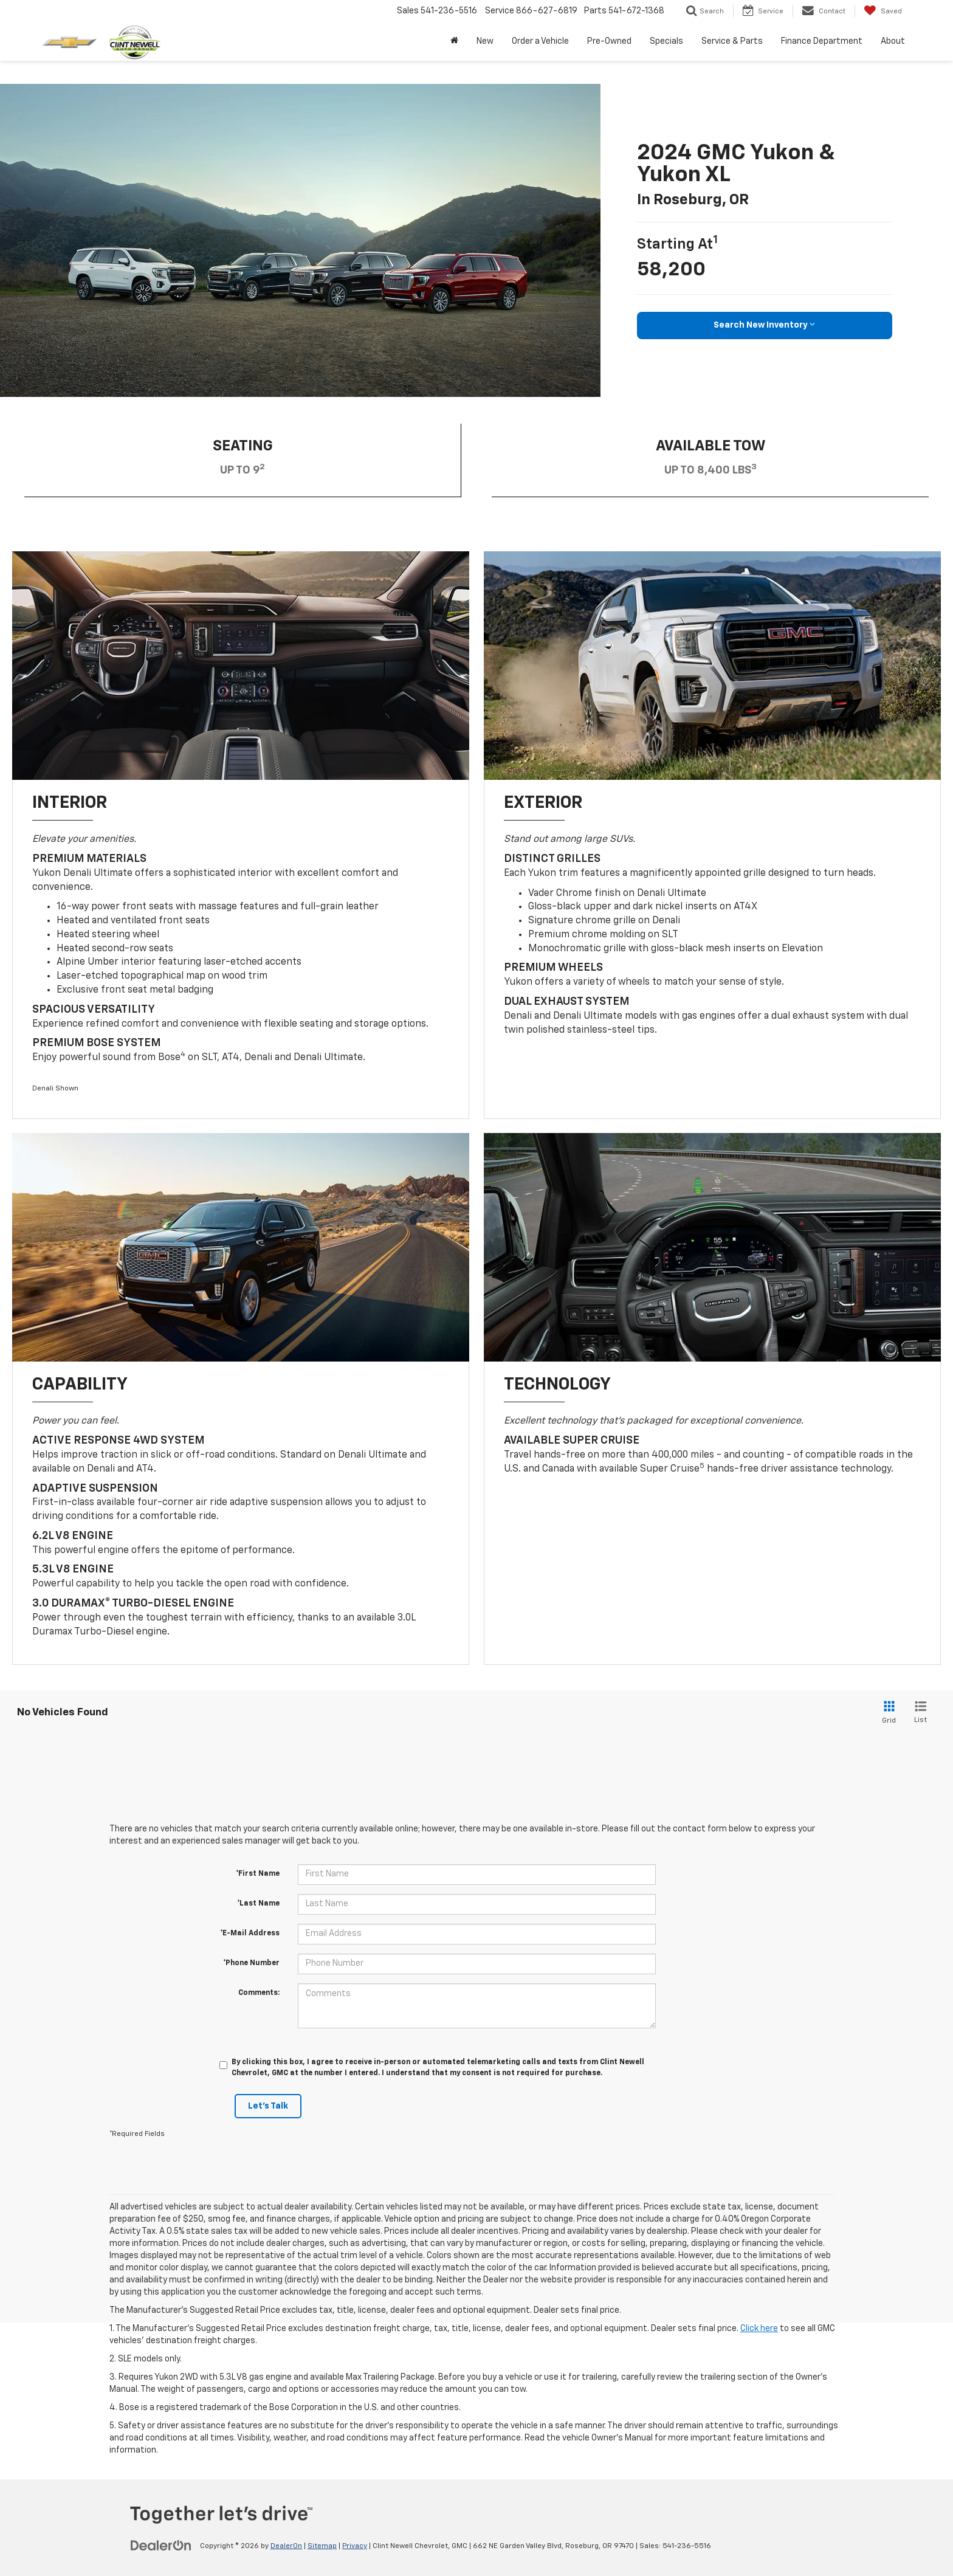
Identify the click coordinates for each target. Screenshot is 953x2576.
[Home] (454, 41)
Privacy (354, 2546)
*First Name (258, 1874)
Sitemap (322, 2546)
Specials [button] (666, 41)
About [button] (893, 41)
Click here (759, 2328)
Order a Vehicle (540, 41)
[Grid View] (887, 1713)
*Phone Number (251, 1963)
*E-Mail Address (250, 1933)
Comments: (259, 1993)
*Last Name (258, 1903)
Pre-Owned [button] (609, 41)
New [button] (485, 41)
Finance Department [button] (821, 41)
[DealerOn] (161, 2545)
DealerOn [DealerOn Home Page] (286, 2546)
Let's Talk (268, 2106)
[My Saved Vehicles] (883, 11)
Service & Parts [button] (732, 41)
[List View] (920, 1713)
